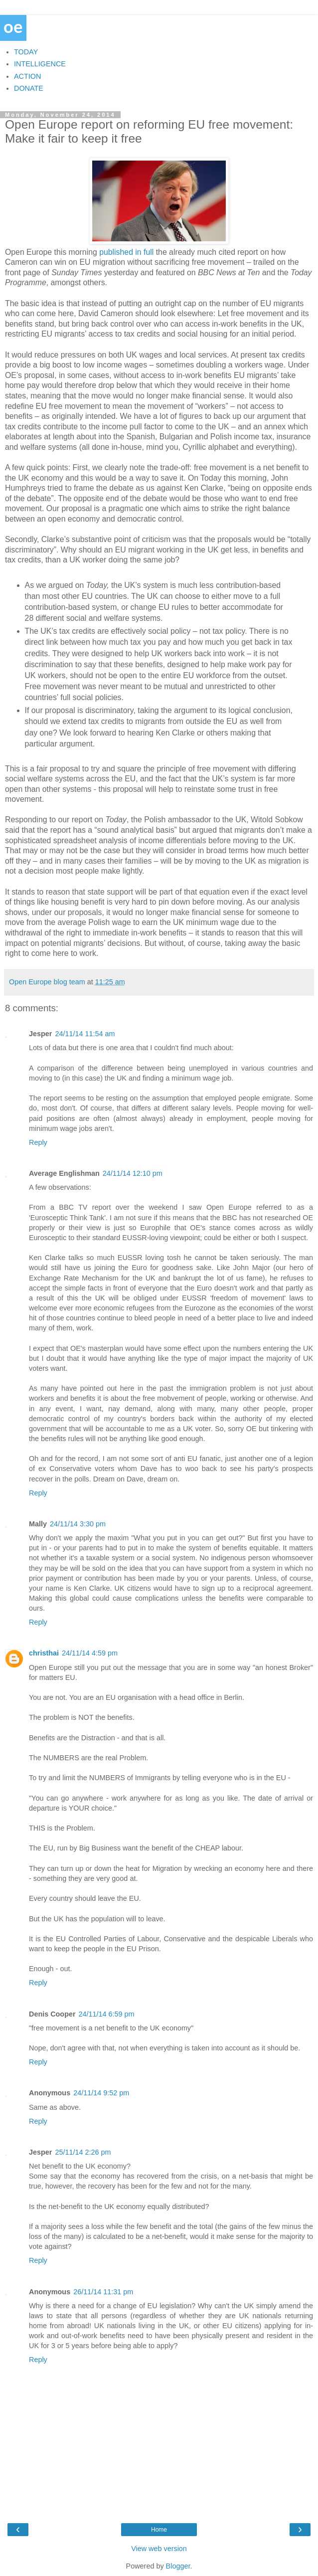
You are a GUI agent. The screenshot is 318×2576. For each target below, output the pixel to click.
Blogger (178, 2566)
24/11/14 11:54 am (85, 1034)
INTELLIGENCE (40, 64)
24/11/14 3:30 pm (78, 1524)
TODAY (26, 52)
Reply (38, 1142)
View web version (159, 2549)
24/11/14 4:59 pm (90, 1653)
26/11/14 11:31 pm (103, 2292)
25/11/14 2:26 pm (83, 2152)
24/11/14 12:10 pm (132, 1173)
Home (159, 2529)
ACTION (27, 76)
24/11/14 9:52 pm (101, 2093)
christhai (44, 1653)
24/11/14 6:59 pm (107, 2014)
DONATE (28, 88)
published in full (126, 252)
